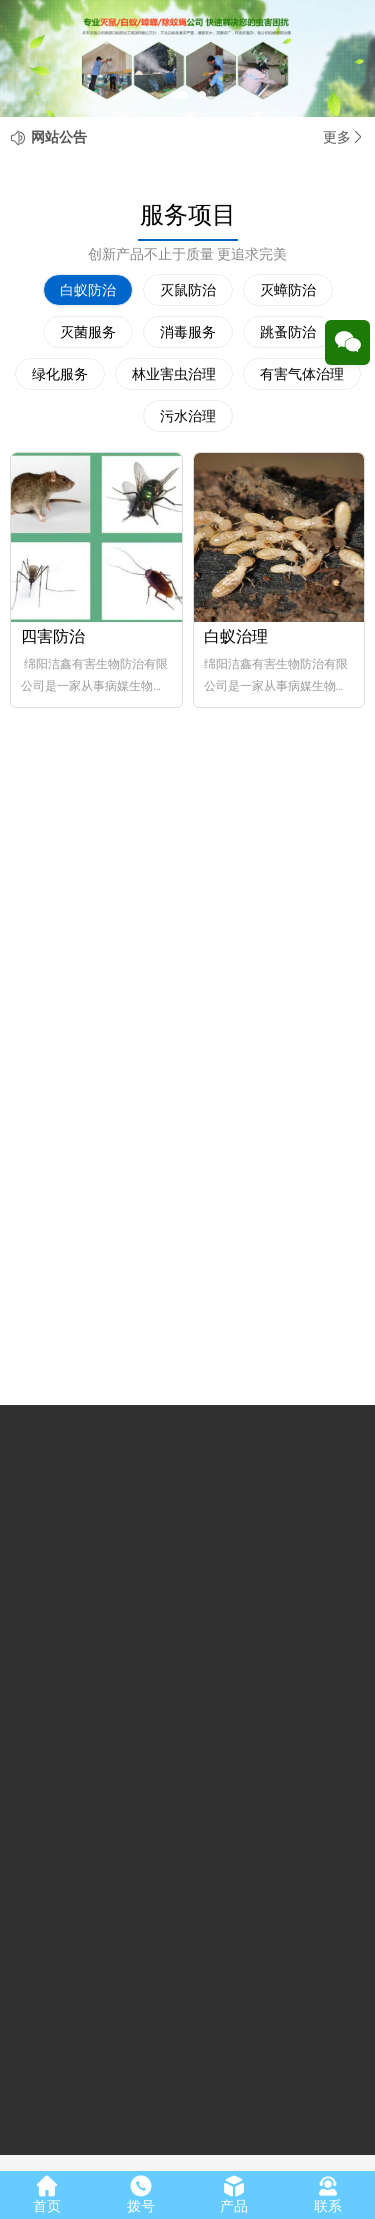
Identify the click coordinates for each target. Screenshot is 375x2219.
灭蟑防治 (288, 290)
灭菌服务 (88, 332)
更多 (344, 137)
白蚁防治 (88, 290)
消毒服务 (188, 332)
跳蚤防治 (288, 332)
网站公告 (59, 137)
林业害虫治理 (174, 374)
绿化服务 (60, 374)
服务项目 (188, 215)
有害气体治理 (302, 374)
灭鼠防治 (188, 290)
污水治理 (188, 416)
